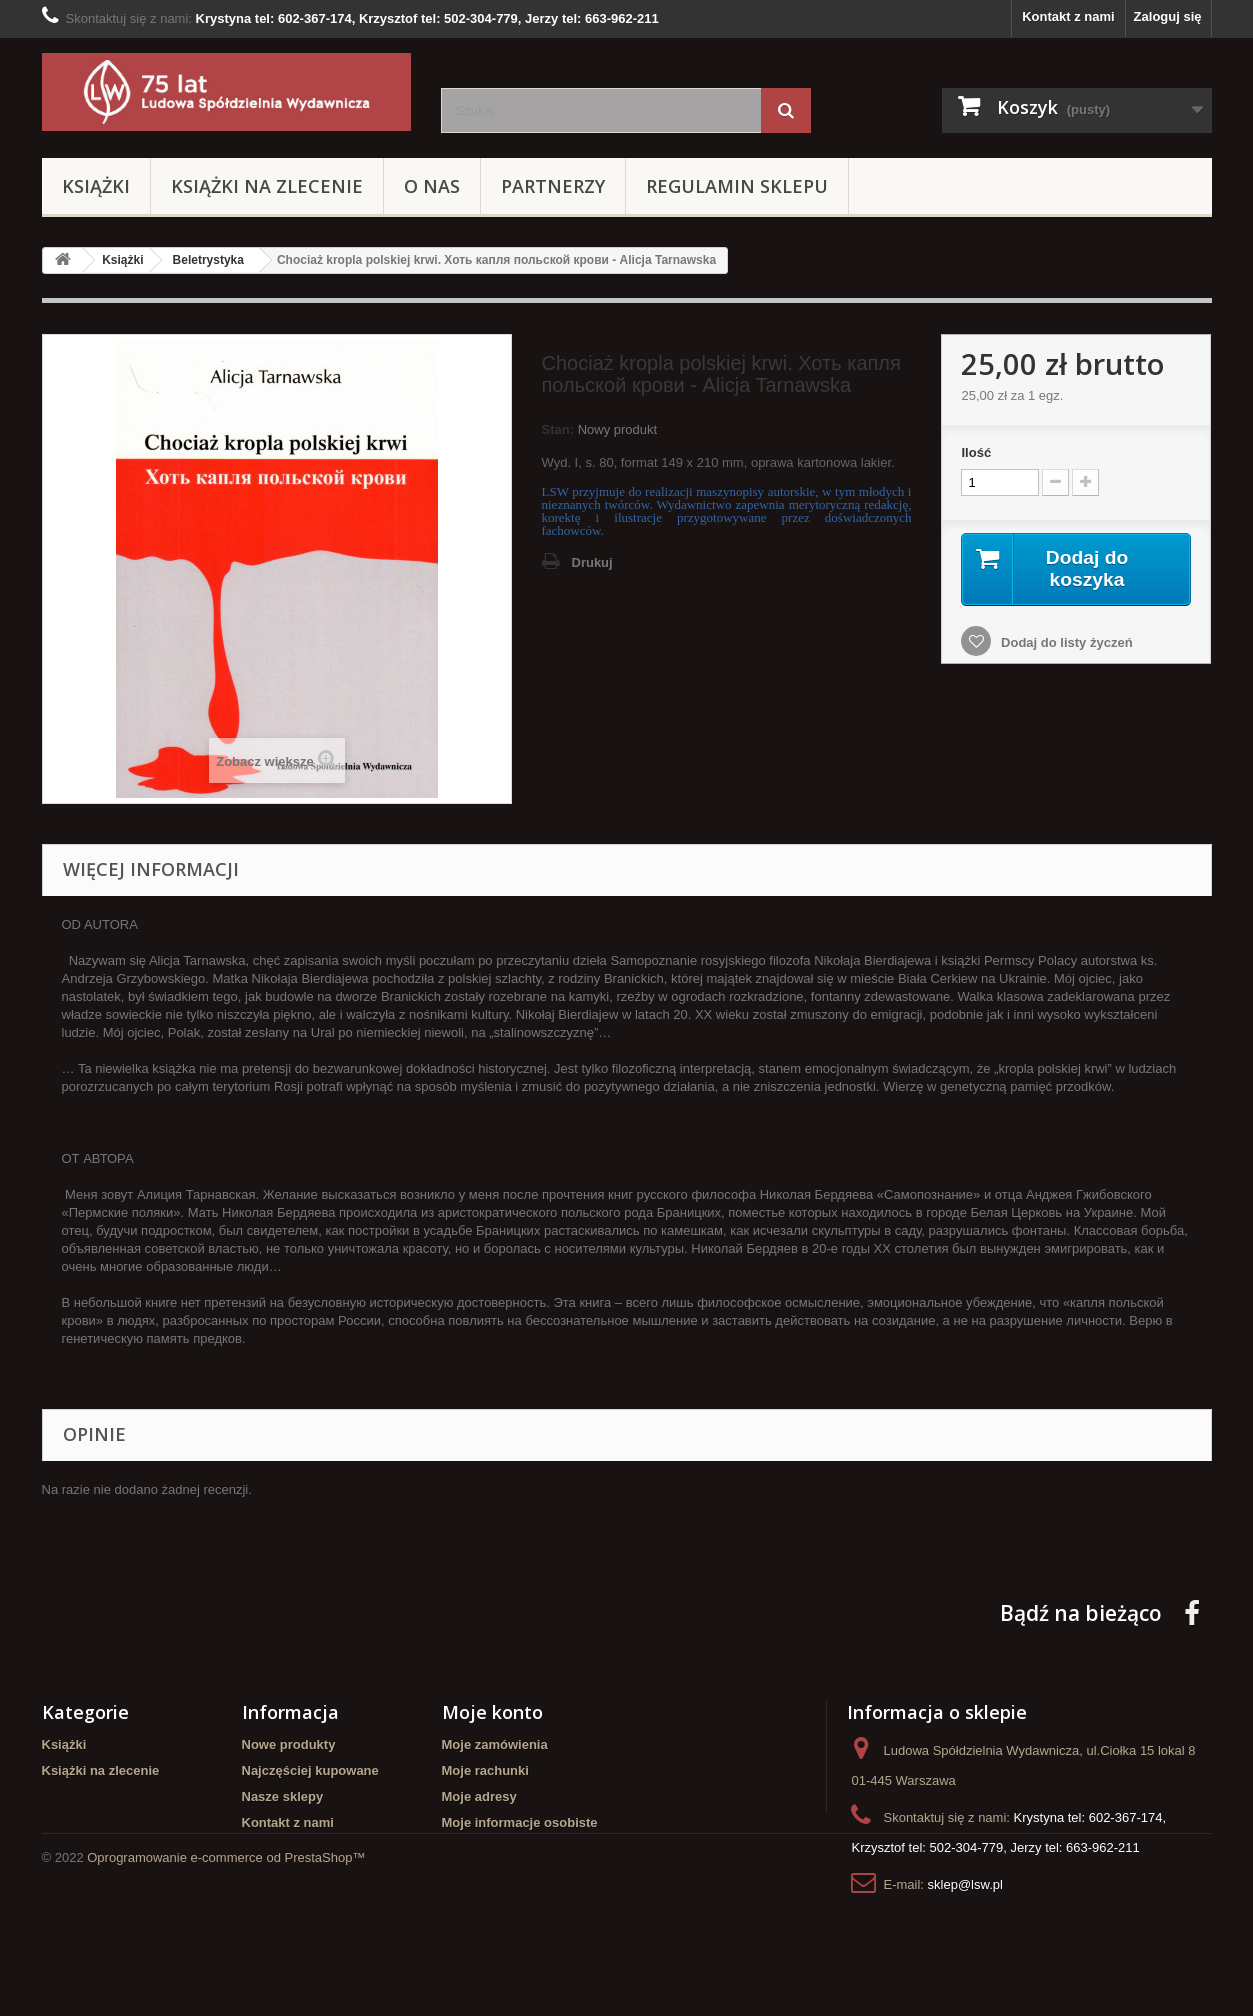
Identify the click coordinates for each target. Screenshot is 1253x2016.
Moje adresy (479, 1796)
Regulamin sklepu (737, 186)
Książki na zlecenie (267, 186)
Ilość (976, 452)
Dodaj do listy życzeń (1064, 643)
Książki (96, 186)
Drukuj (592, 562)
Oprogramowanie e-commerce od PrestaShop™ (226, 1961)
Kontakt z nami (1068, 16)
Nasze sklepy (283, 1796)
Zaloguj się (1168, 16)
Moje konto (492, 1712)
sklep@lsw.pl (965, 1884)
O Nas (432, 186)
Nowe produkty (289, 1744)
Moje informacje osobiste (520, 1822)
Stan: (558, 429)
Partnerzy (553, 186)
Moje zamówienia (495, 1744)
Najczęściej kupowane (310, 1770)
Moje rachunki (485, 1770)
